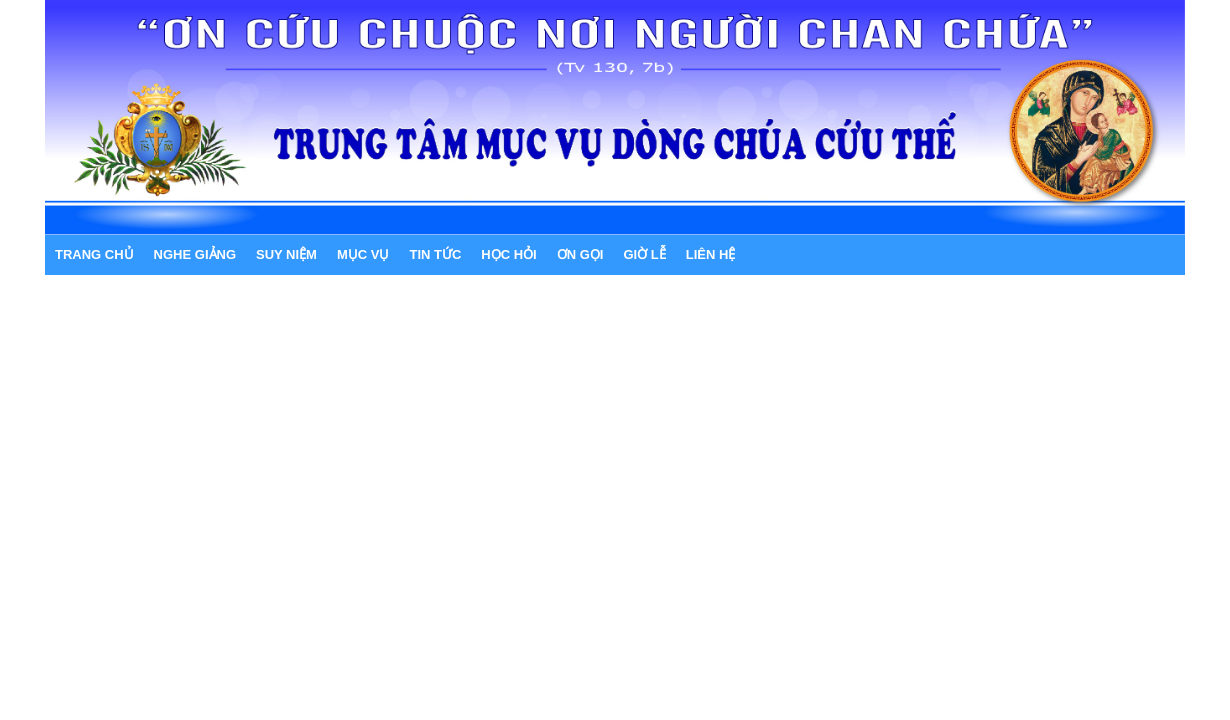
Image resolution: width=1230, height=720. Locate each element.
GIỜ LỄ (644, 254)
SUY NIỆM (286, 254)
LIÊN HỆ (711, 254)
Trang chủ (94, 254)
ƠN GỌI (580, 254)
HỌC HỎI (508, 254)
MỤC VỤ (363, 254)
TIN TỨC (435, 254)
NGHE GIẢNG (195, 254)
